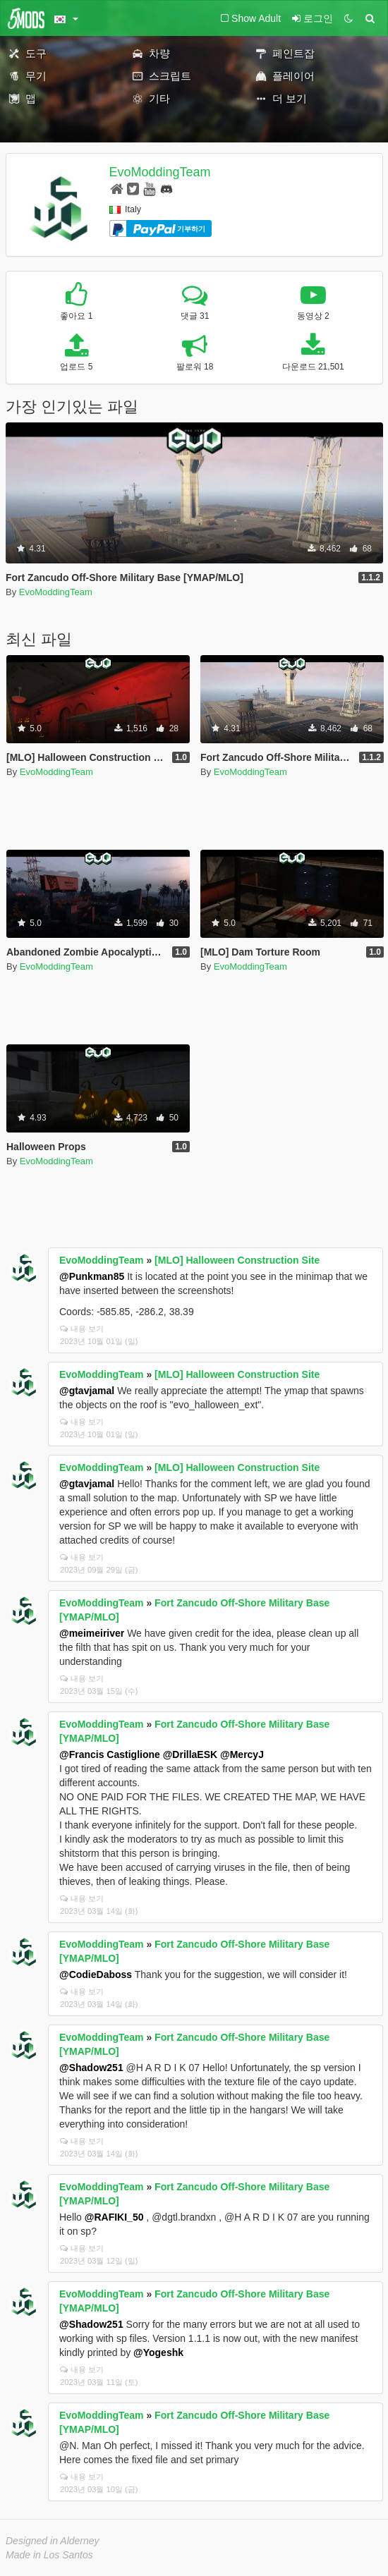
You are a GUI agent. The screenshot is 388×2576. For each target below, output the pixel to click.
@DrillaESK (190, 1754)
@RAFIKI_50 (114, 2217)
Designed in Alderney (52, 2540)
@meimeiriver (91, 1633)
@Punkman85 (91, 1276)
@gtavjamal (86, 1390)
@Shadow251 (91, 2067)
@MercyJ (242, 1754)
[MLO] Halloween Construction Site (237, 1260)
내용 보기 (82, 1328)
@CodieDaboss (95, 1974)
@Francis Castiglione (109, 1754)
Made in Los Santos (49, 2554)
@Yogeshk (158, 2352)
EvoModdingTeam (160, 172)
